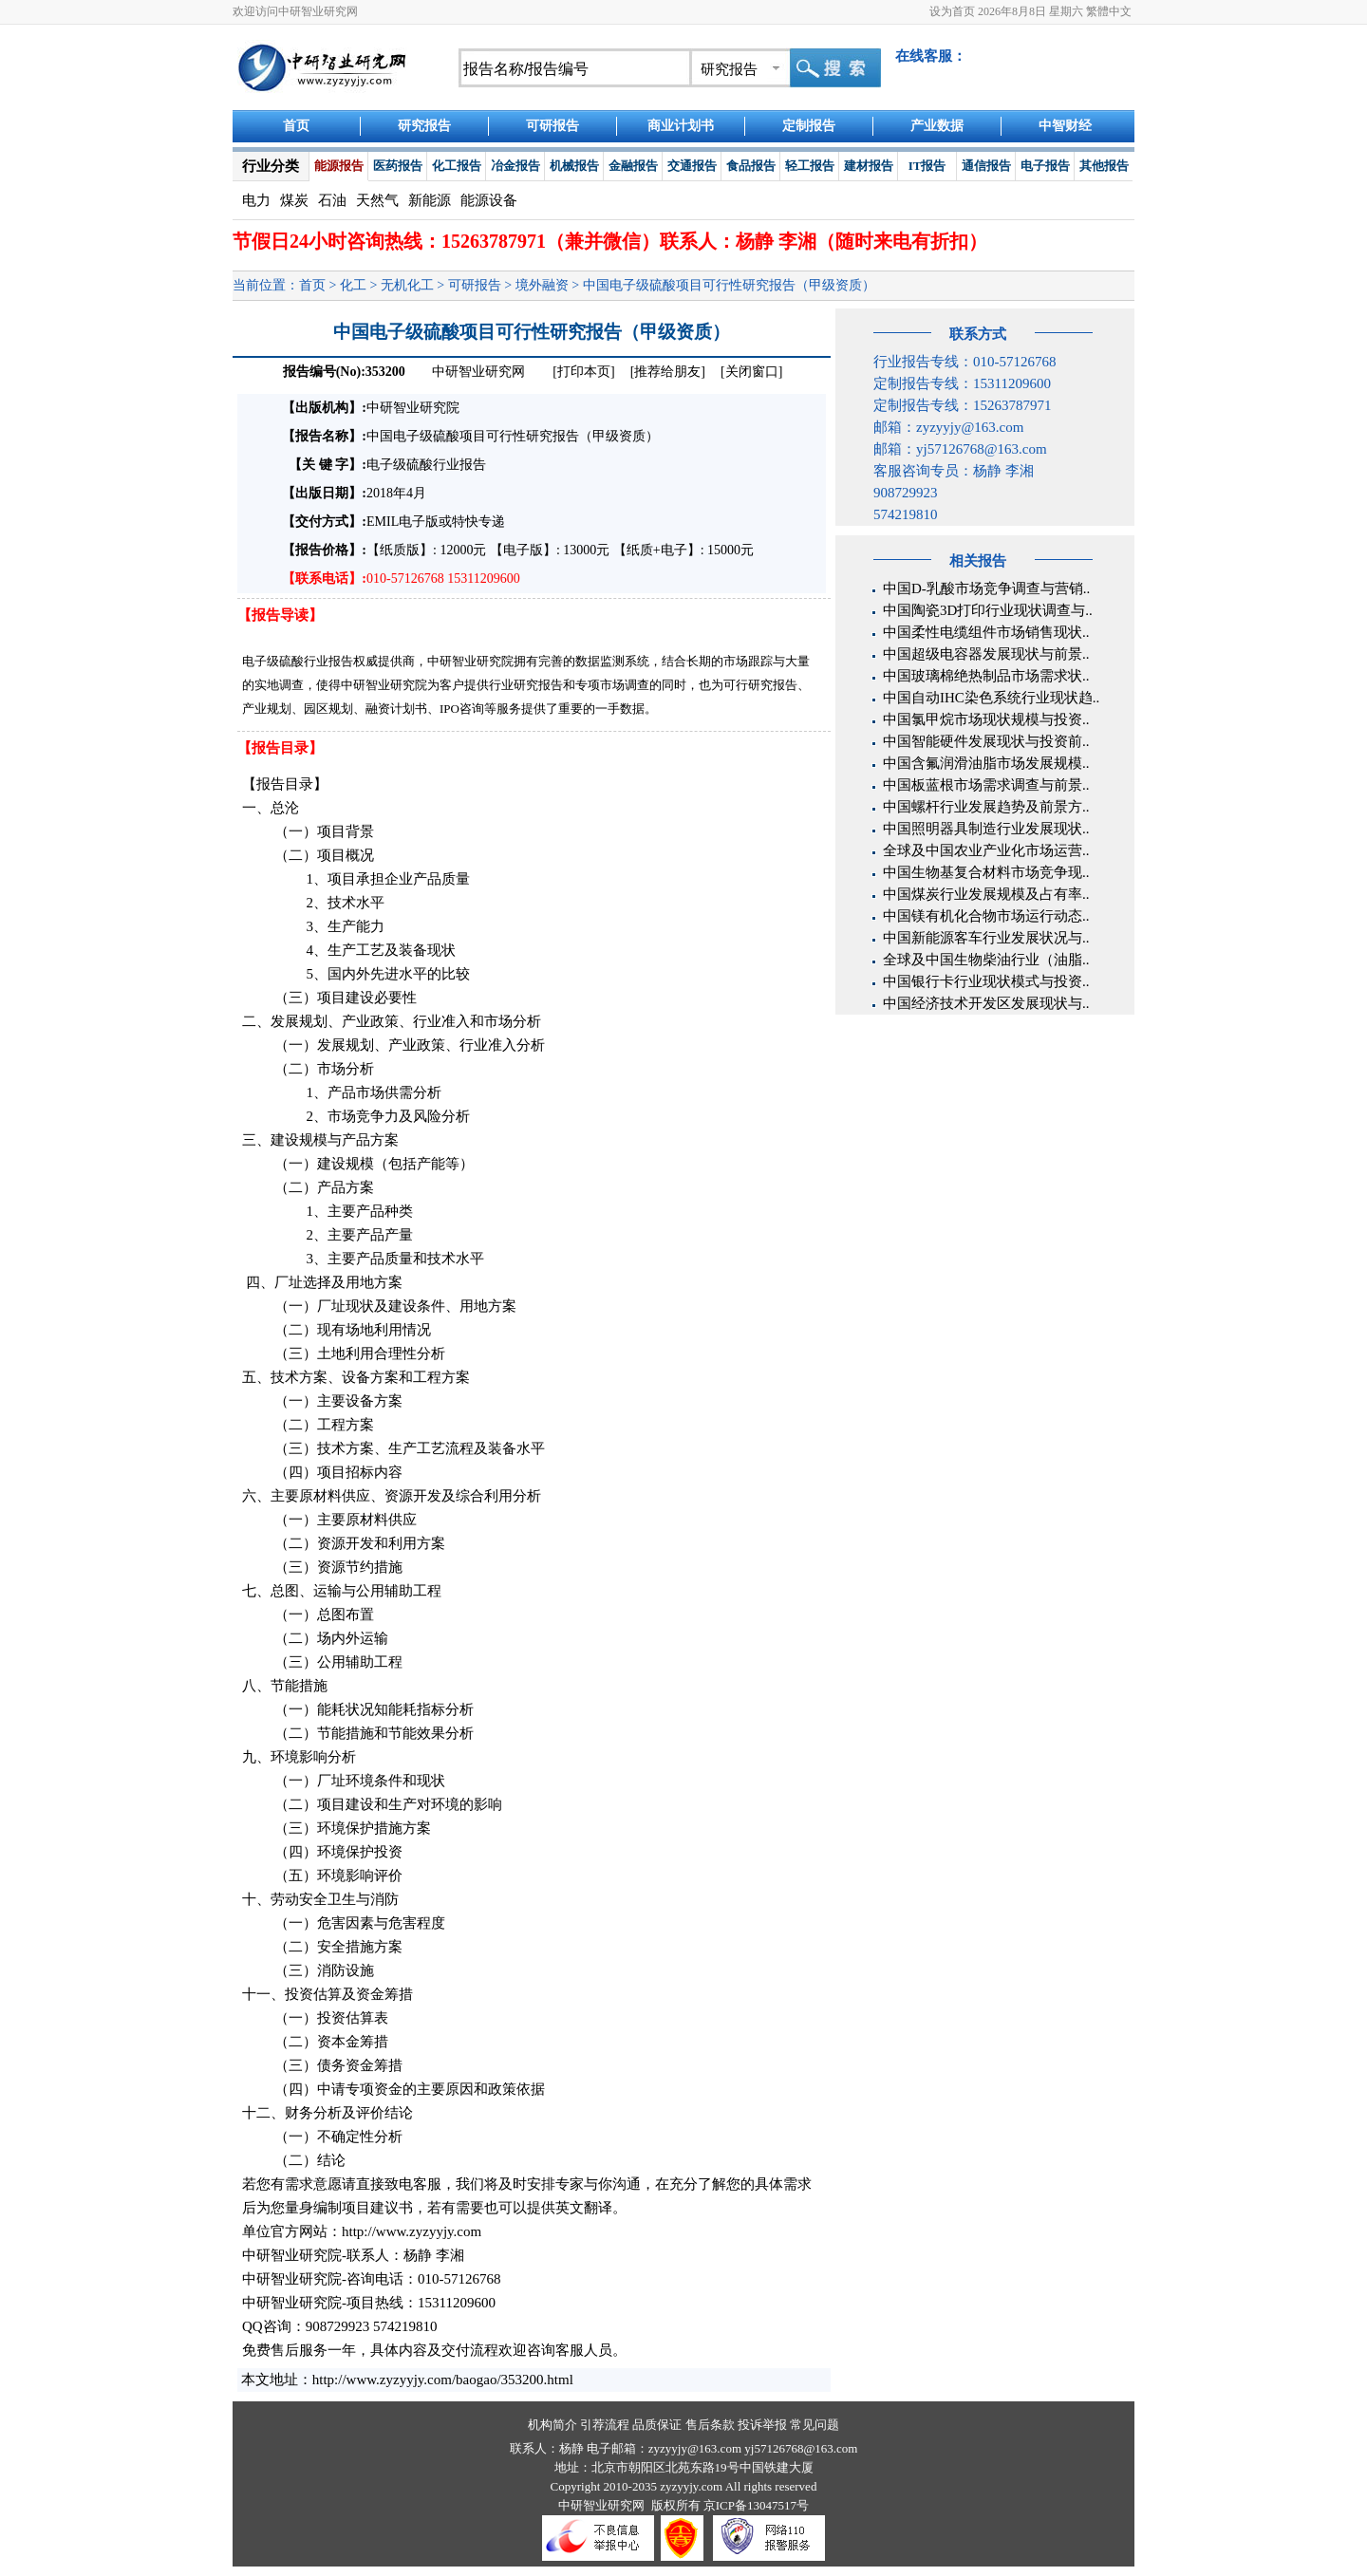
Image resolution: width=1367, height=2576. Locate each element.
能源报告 (339, 166)
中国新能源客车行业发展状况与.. (986, 937)
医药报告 (397, 166)
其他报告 (1104, 166)
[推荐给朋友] (667, 371)
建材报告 (868, 166)
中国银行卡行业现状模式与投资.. (986, 981)
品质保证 (657, 2424)
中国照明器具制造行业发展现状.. (986, 828)
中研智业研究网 (480, 371)
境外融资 (542, 285)
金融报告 (633, 166)
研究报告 (424, 126)
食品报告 (751, 166)
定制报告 (808, 126)
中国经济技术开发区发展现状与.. (986, 1003)
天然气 (377, 200)
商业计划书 (680, 126)
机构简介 (552, 2424)
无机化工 (407, 285)
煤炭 (294, 200)
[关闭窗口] (751, 371)
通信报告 (986, 166)
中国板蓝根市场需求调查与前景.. (986, 785)
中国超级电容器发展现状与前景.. (986, 654)
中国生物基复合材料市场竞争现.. (986, 872)
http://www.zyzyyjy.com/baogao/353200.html (442, 2379)
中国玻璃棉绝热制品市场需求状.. (986, 675)
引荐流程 (604, 2424)
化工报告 (456, 166)
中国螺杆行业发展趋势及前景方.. (986, 806)
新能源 (429, 200)
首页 (296, 126)
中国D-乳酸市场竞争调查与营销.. (986, 588)
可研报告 (552, 126)
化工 (353, 285)
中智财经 (1065, 126)
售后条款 (710, 2424)
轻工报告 (809, 166)
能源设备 (488, 200)
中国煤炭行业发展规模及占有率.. (986, 894)
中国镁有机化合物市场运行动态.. (986, 916)
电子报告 (1045, 166)
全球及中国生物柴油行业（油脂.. (986, 959)
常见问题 (814, 2424)
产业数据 (937, 126)
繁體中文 (1109, 11)
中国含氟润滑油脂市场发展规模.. (986, 763)
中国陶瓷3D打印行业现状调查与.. (988, 610)
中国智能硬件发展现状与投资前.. (986, 741)
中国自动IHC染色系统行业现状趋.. (991, 697)
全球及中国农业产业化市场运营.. (986, 850)
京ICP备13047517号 (756, 2505)
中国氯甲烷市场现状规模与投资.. (986, 719)
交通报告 (692, 166)
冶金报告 (515, 166)
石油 (332, 200)
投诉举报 (762, 2424)
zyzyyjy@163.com (696, 2448)
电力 (256, 200)
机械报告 (574, 166)
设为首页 (952, 11)
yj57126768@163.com (800, 2448)
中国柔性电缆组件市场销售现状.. (986, 632)
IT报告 (927, 166)
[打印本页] (583, 371)
